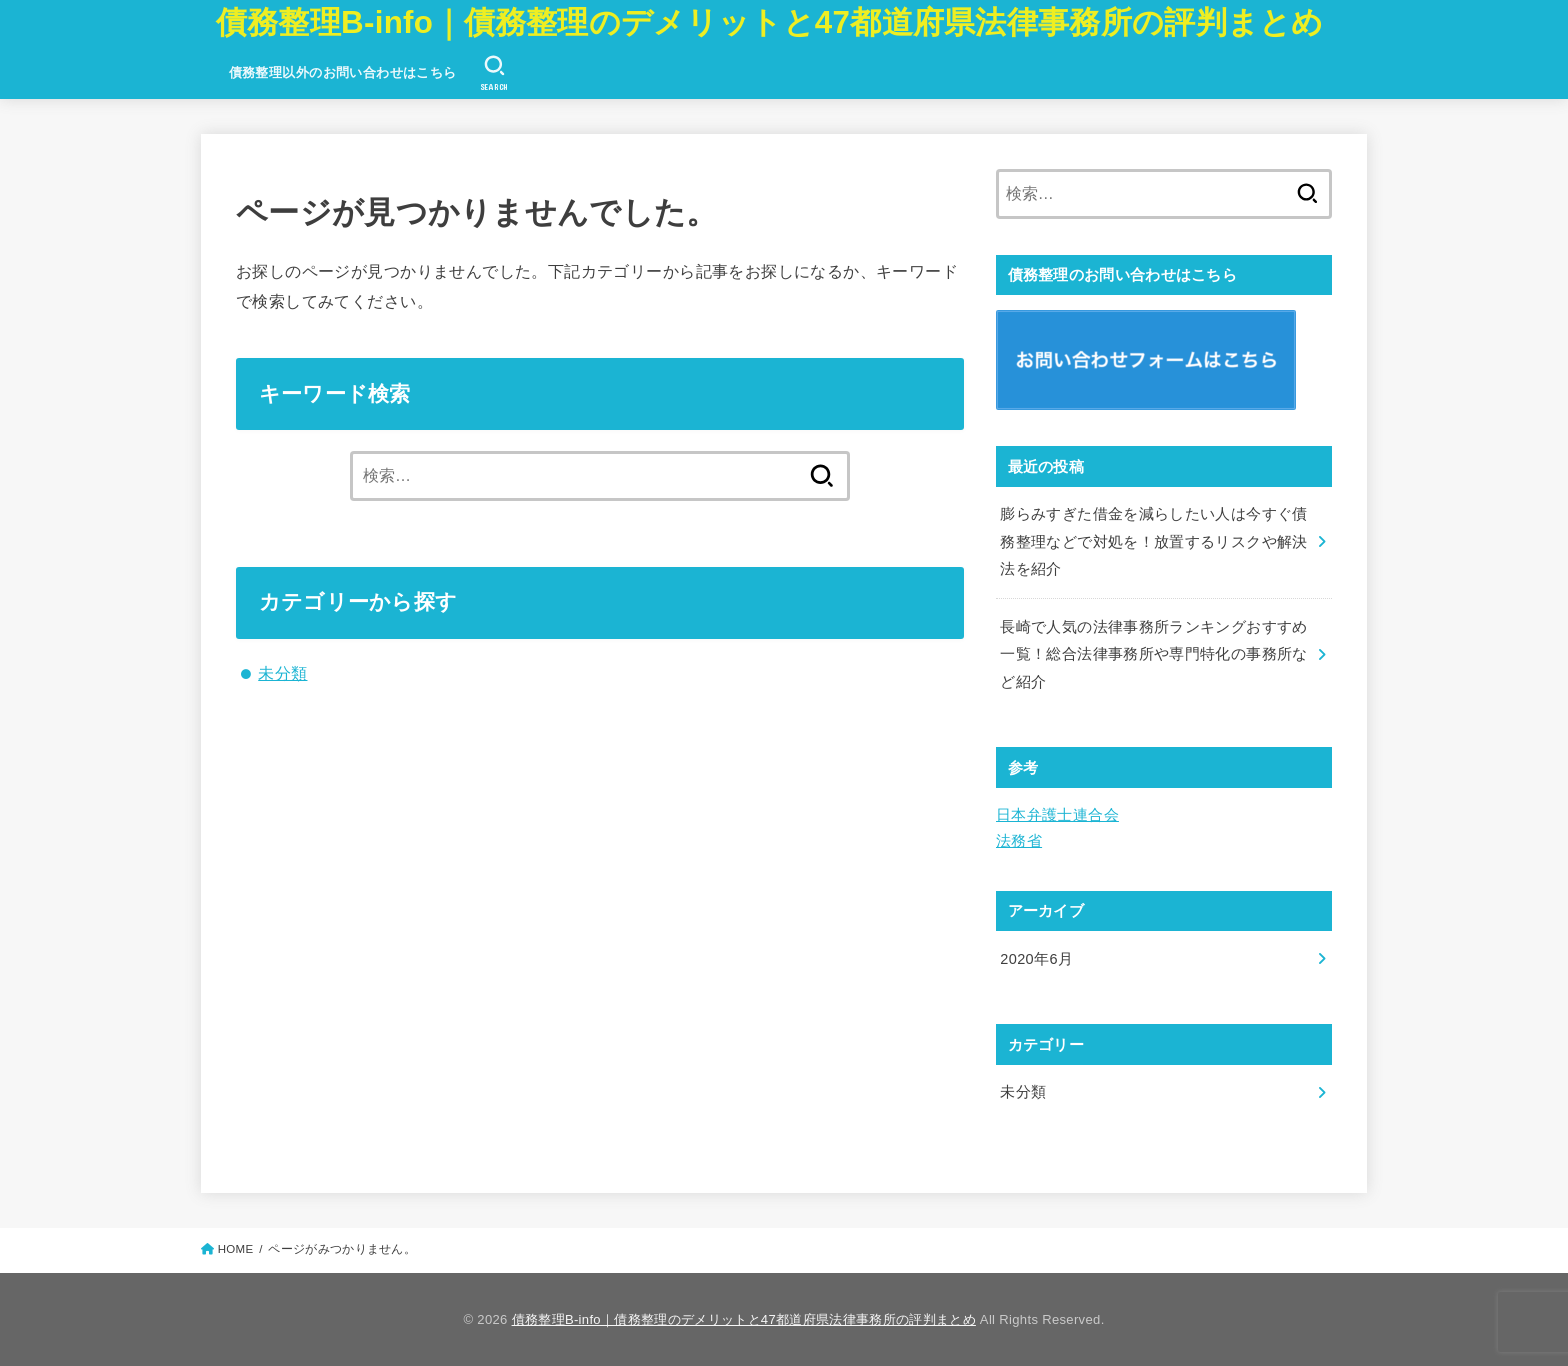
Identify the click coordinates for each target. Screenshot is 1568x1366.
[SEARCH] (494, 73)
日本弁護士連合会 (1057, 815)
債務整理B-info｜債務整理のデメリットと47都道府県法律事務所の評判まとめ (770, 22)
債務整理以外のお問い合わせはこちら (343, 72)
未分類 (282, 673)
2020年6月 (1036, 959)
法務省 (1019, 841)
